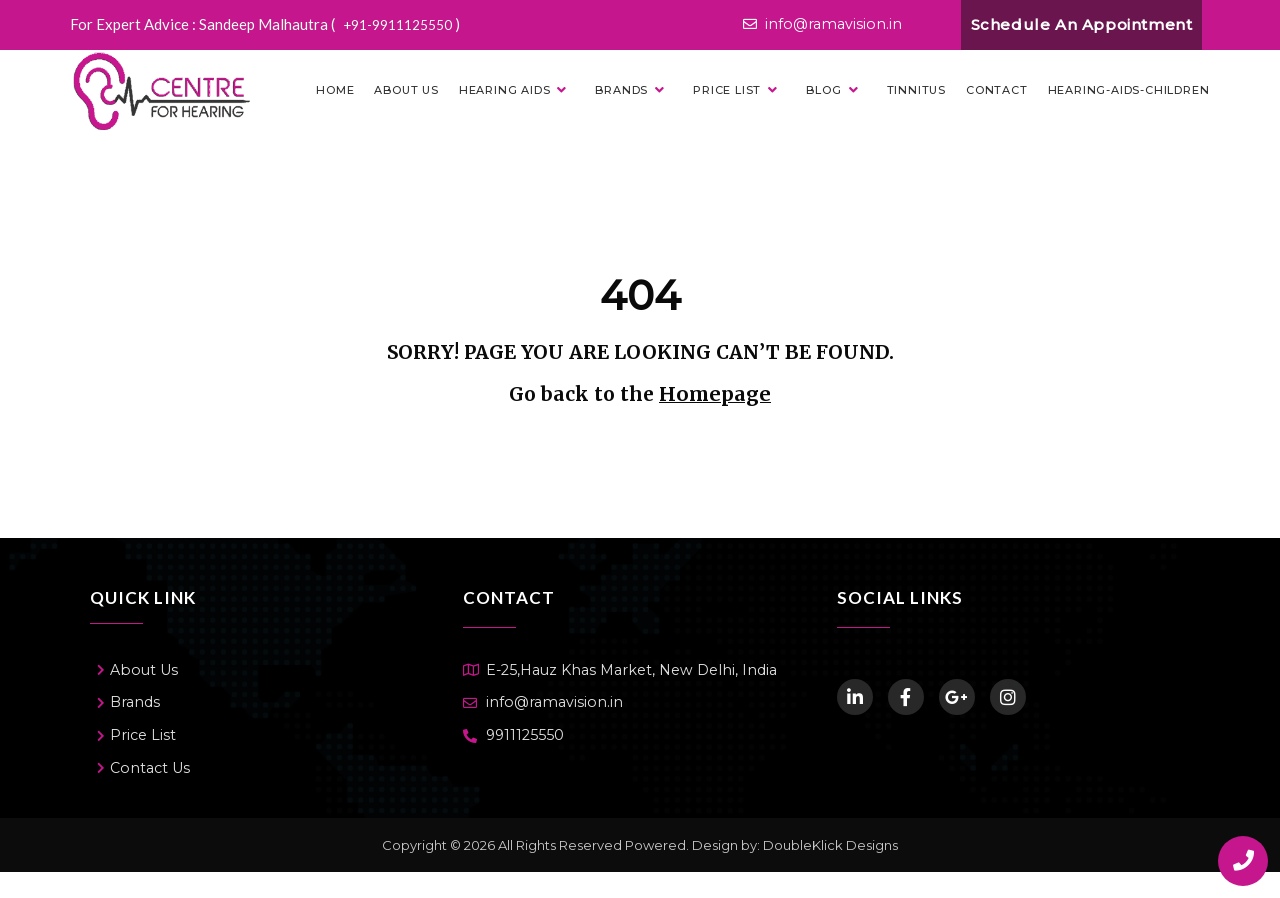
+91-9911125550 (406, 24)
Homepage (715, 396)
